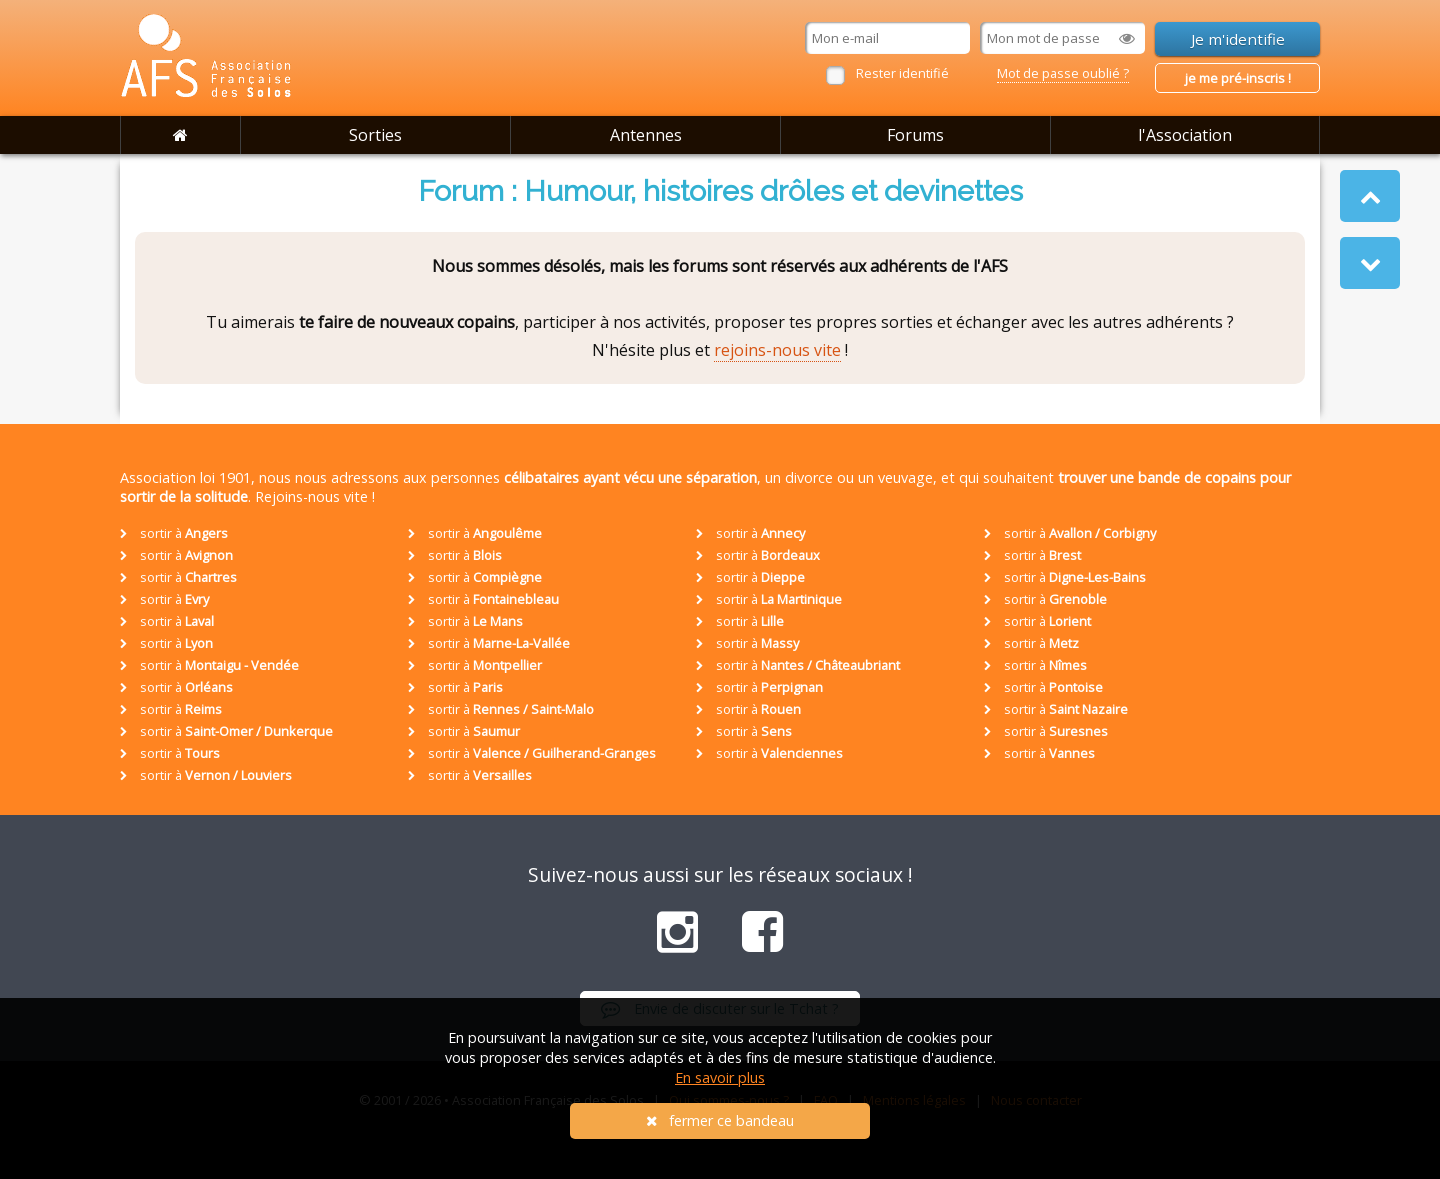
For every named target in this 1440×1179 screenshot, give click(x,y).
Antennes (646, 135)
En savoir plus (720, 1077)
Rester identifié (902, 73)
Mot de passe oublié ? (1063, 73)
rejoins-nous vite (777, 350)
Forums (915, 135)
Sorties (375, 135)
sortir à (174, 533)
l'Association (1185, 135)
